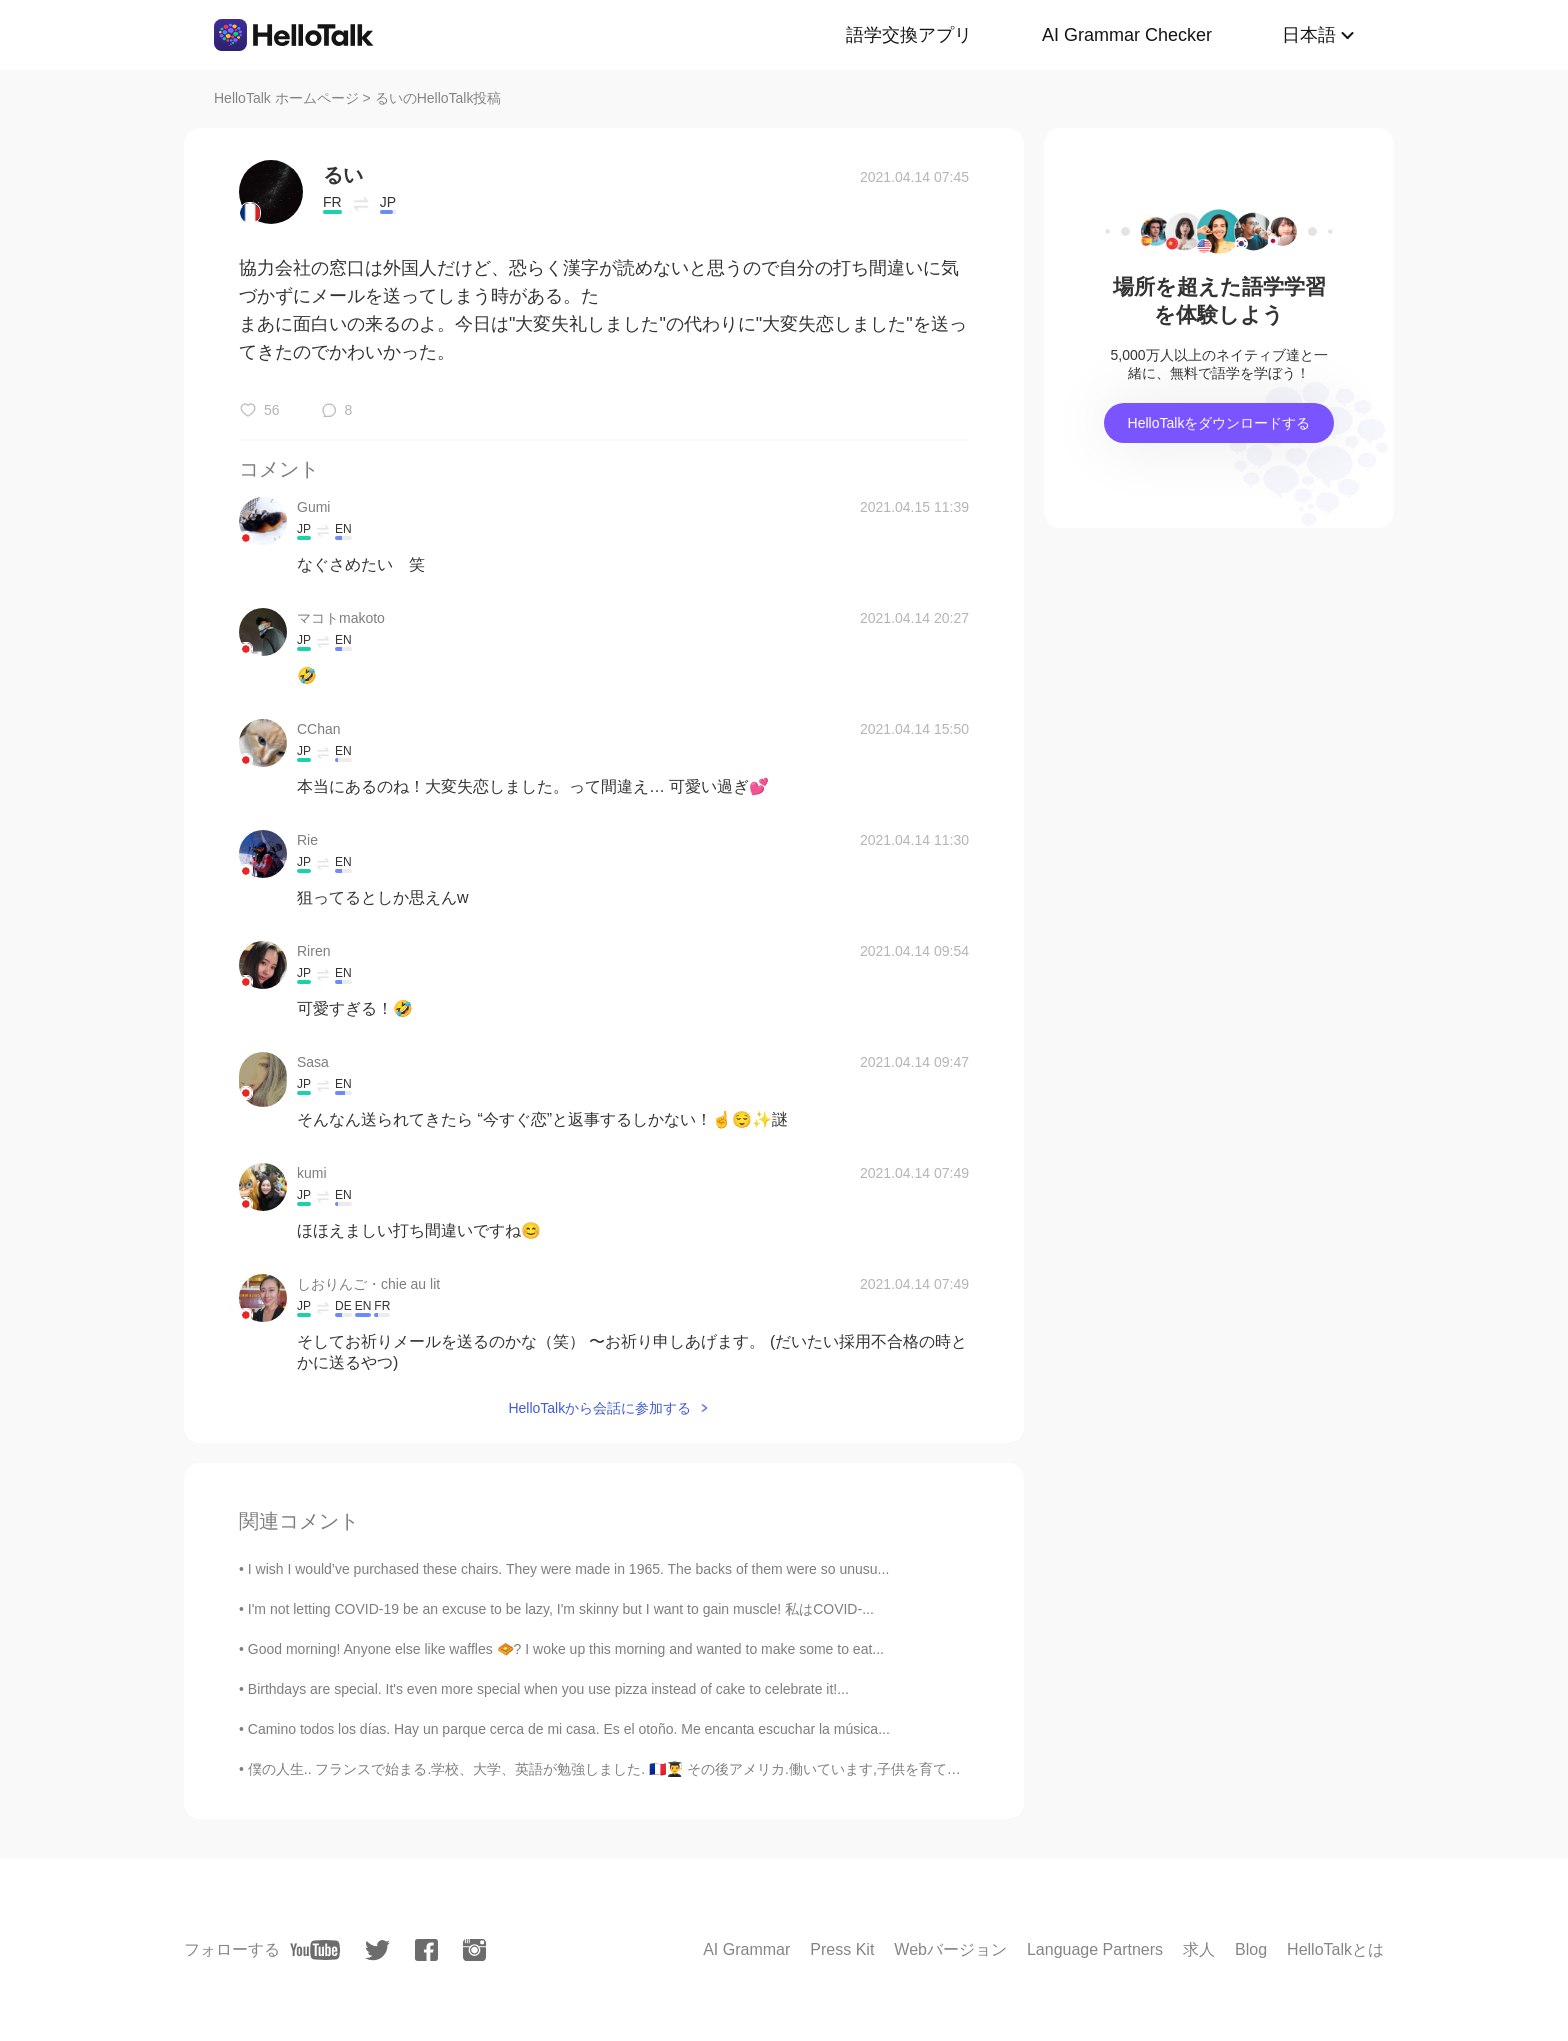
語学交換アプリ (909, 35)
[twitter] (377, 1950)
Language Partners (1095, 1949)
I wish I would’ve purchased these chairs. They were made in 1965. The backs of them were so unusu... (569, 1569)
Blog (1251, 1949)
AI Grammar (746, 1949)
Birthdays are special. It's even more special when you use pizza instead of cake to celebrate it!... (548, 1689)
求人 (1199, 1949)
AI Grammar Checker (1127, 35)
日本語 (1309, 35)
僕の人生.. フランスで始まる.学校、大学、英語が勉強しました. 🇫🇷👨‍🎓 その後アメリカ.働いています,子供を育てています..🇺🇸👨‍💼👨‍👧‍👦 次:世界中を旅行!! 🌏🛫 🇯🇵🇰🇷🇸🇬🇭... (773, 1769)
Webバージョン (950, 1949)
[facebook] (426, 1950)
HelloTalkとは (1335, 1949)
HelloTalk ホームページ (286, 98)
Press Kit (842, 1949)
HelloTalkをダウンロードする (1219, 423)
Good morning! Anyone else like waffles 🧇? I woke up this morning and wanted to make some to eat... (566, 1649)
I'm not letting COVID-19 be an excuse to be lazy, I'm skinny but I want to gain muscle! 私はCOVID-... (561, 1609)
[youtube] (315, 1950)
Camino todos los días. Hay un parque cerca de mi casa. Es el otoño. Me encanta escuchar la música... (569, 1729)
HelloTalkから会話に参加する (599, 1408)
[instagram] (474, 1950)
